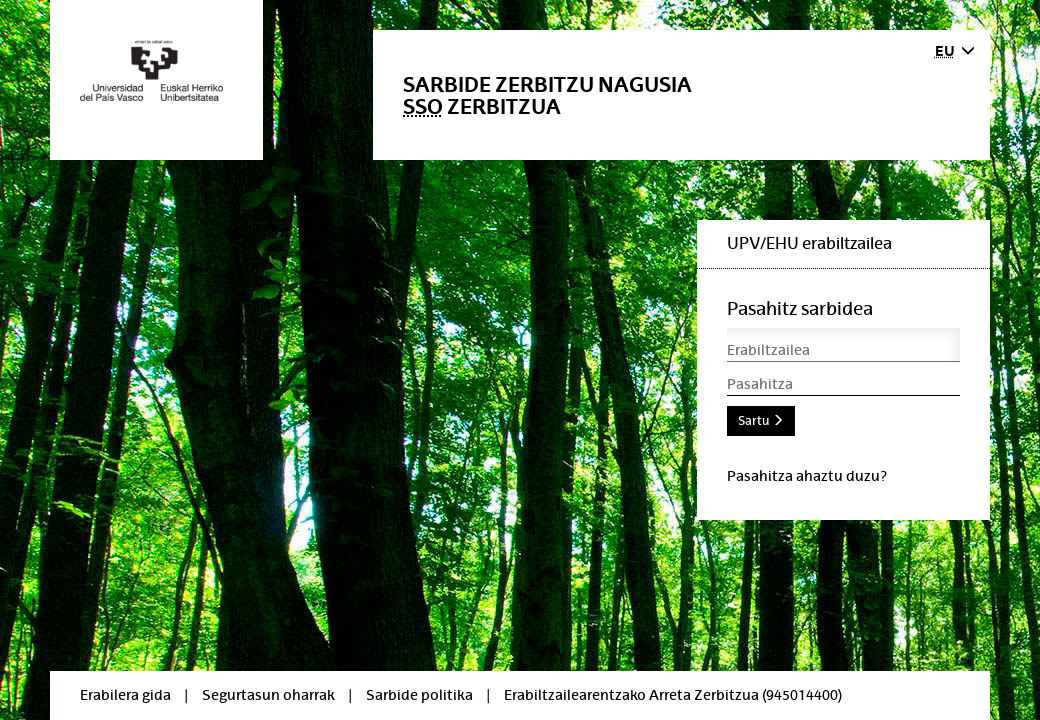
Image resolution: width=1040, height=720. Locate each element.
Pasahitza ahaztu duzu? (807, 476)
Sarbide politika (419, 695)
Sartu (761, 421)
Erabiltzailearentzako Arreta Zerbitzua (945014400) (673, 695)
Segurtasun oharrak (268, 695)
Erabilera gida (125, 695)
